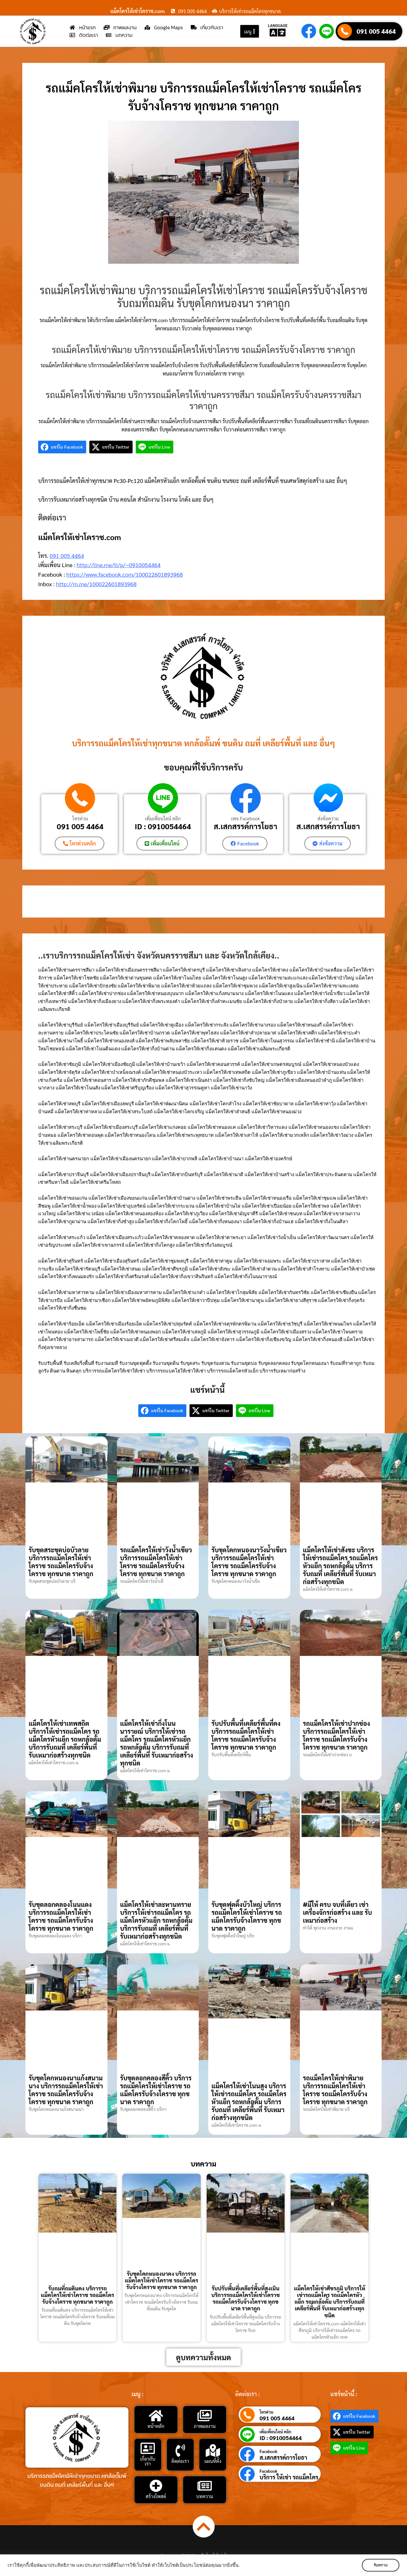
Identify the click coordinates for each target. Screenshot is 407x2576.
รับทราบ (381, 2565)
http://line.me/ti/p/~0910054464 (119, 564)
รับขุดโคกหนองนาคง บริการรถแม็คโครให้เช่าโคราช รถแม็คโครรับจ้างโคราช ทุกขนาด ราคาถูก (161, 2280)
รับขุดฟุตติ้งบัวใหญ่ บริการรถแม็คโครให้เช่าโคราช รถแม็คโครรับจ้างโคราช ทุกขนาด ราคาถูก (246, 1916)
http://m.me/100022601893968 (96, 583)
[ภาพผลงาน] (204, 2415)
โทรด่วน (80, 818)
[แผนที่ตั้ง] (212, 2450)
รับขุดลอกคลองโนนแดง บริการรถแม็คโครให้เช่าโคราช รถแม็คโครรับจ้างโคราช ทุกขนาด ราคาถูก (61, 1916)
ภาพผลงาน (205, 2426)
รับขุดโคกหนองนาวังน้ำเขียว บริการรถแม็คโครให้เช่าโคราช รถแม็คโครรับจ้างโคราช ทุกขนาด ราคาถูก (248, 1562)
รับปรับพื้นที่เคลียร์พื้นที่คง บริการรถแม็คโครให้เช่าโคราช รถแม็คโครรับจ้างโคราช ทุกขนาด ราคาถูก (245, 1735)
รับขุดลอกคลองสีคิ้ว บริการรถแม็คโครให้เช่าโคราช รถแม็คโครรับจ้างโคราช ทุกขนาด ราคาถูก (156, 2090)
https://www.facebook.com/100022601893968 (124, 574)
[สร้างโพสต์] (155, 2485)
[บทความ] (204, 2485)
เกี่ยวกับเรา (147, 2461)
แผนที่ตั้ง (212, 2461)
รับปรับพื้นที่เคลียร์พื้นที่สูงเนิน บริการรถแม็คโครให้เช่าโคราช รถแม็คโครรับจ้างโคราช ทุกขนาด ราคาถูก (245, 2298)
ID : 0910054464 (163, 826)
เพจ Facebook (245, 818)
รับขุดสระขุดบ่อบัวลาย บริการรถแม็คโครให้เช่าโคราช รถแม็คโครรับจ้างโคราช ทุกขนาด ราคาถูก (61, 1562)
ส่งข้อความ (328, 818)
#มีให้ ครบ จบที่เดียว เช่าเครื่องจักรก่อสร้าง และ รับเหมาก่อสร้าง (337, 1912)
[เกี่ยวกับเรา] (147, 2448)
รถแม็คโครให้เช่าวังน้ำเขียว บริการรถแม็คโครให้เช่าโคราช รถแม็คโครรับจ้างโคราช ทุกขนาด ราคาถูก (156, 1562)
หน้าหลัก (156, 2426)
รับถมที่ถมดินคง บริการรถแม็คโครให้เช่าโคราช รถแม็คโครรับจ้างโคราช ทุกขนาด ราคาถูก (77, 2295)
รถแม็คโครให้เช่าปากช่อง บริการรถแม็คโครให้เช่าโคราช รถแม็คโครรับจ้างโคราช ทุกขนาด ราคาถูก (336, 1735)
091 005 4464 (376, 31)
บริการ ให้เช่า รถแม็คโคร (288, 2477)
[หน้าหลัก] (155, 2415)
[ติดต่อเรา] (180, 2450)
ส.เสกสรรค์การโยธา (245, 826)
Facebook (268, 2451)
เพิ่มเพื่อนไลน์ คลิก (163, 818)
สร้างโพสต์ (156, 2496)
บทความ (204, 2496)
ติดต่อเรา (180, 2461)
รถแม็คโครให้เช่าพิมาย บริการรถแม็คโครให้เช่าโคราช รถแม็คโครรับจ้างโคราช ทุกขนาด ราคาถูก (335, 2090)
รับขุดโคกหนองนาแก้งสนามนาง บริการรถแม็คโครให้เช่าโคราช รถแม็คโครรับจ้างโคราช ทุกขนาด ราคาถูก (66, 2090)
